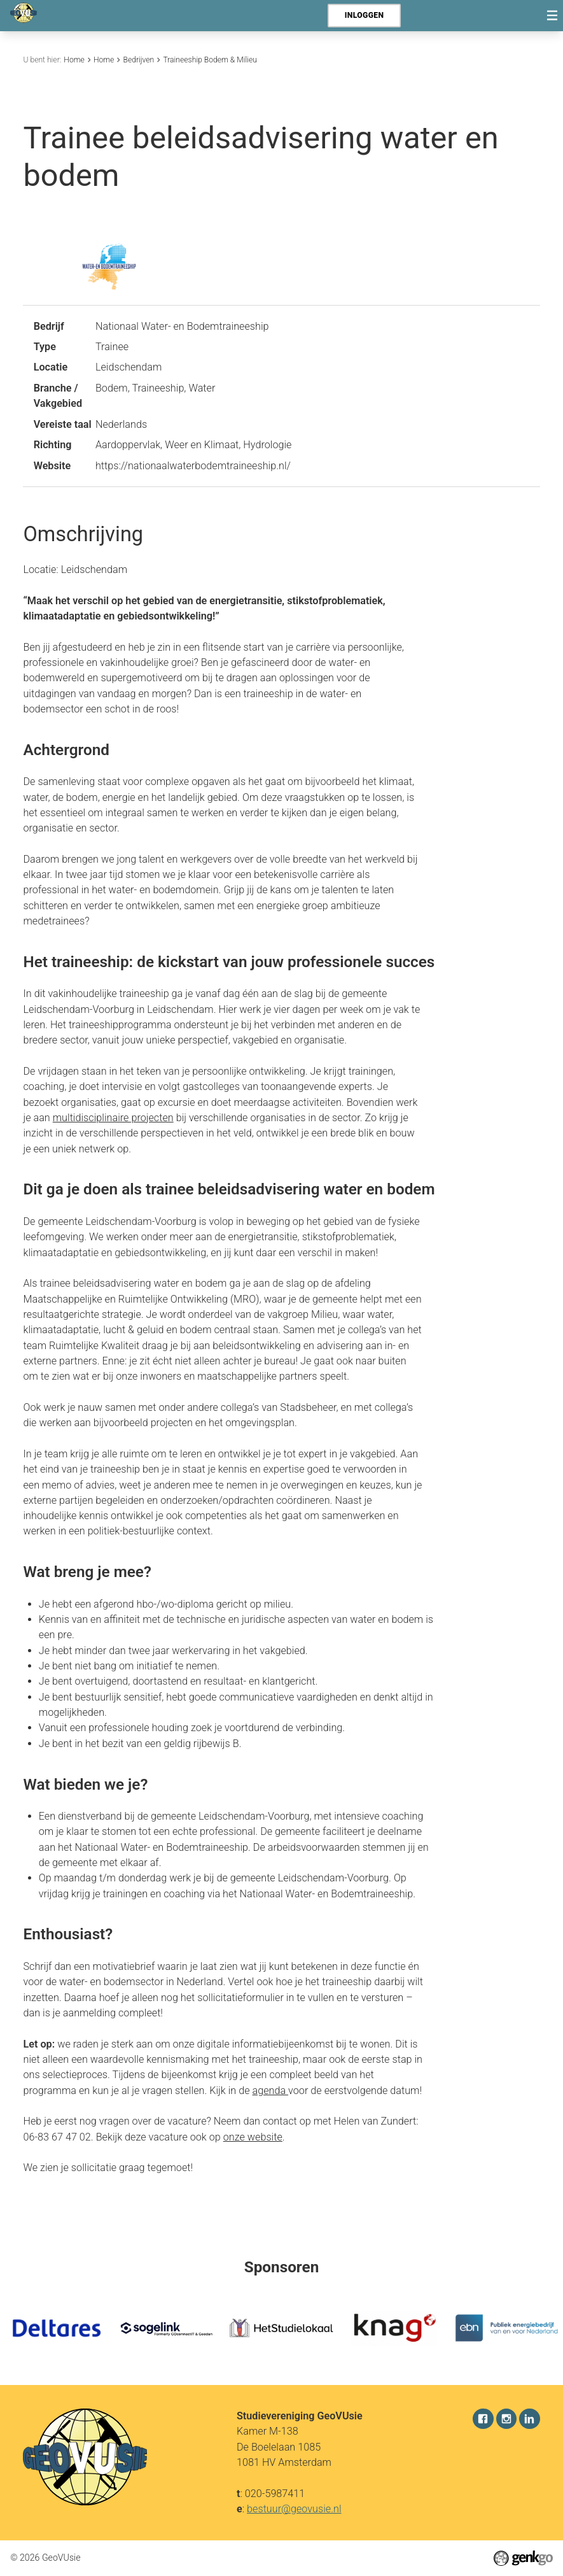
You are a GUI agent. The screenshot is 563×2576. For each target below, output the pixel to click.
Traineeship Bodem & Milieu (209, 59)
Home (74, 59)
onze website (252, 2137)
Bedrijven (139, 59)
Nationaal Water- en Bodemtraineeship (182, 326)
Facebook (483, 2419)
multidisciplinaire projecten (113, 1118)
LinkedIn (529, 2419)
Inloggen (364, 15)
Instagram (506, 2419)
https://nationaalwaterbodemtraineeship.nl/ (193, 466)
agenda (271, 2090)
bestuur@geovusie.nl (294, 2508)
